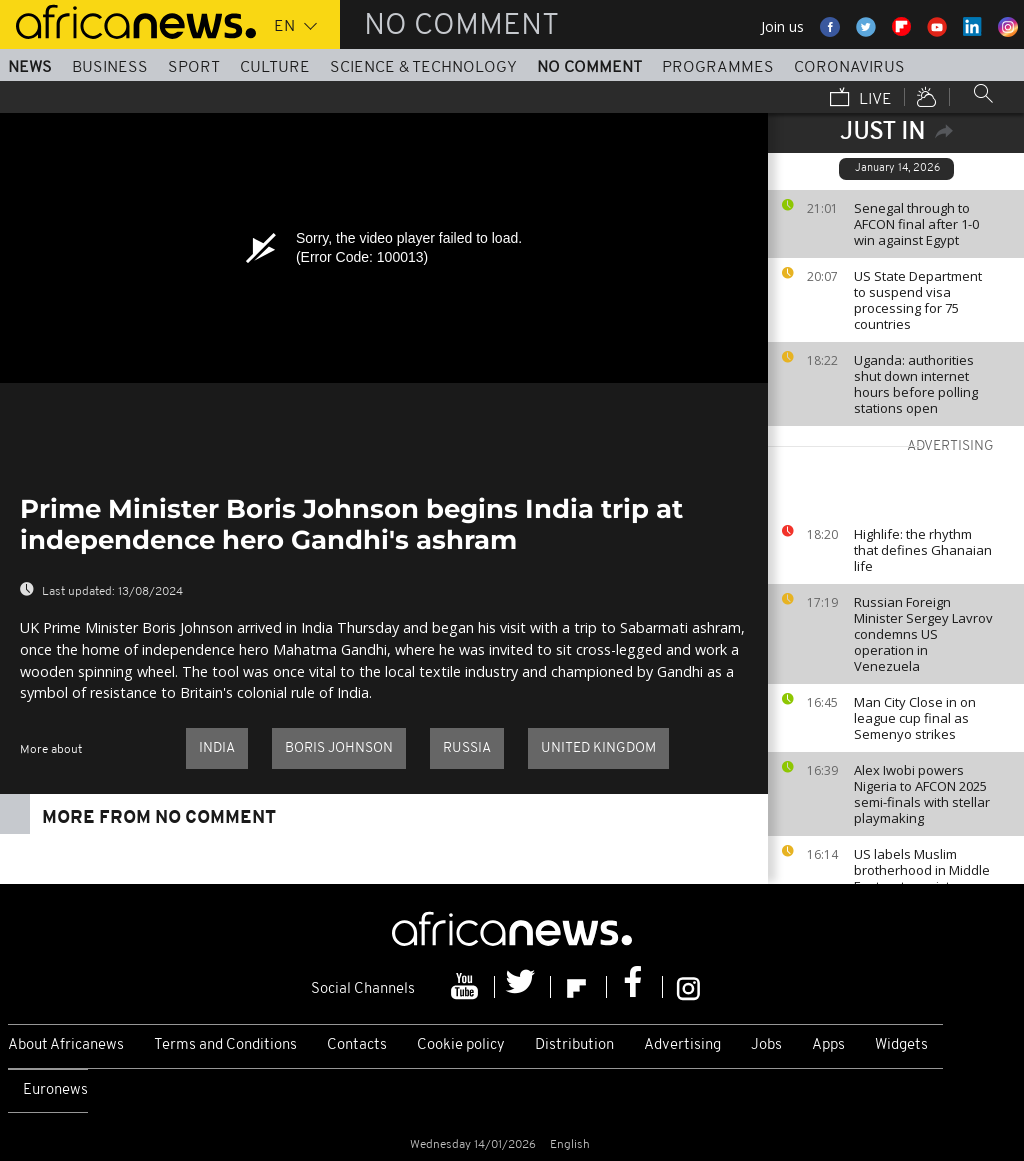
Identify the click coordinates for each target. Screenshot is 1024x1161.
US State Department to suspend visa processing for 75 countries (918, 300)
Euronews (55, 1090)
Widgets (901, 1045)
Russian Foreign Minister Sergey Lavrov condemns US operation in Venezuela (923, 634)
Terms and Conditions (225, 1045)
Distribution (574, 1045)
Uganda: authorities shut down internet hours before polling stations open (916, 384)
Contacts (357, 1045)
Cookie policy (461, 1045)
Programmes (718, 68)
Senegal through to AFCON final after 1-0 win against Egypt (916, 224)
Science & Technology (423, 68)
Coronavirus (849, 68)
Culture (275, 68)
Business (110, 68)
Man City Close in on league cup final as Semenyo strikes (915, 718)
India (217, 748)
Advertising (682, 1045)
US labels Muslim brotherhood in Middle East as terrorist (922, 870)
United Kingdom (598, 748)
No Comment (589, 68)
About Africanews (66, 1045)
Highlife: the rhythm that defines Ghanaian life (923, 550)
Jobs (766, 1045)
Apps (828, 1045)
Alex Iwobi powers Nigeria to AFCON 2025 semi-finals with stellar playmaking (922, 794)
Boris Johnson (339, 748)
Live (861, 99)
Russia (467, 748)
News (30, 68)
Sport (194, 68)
